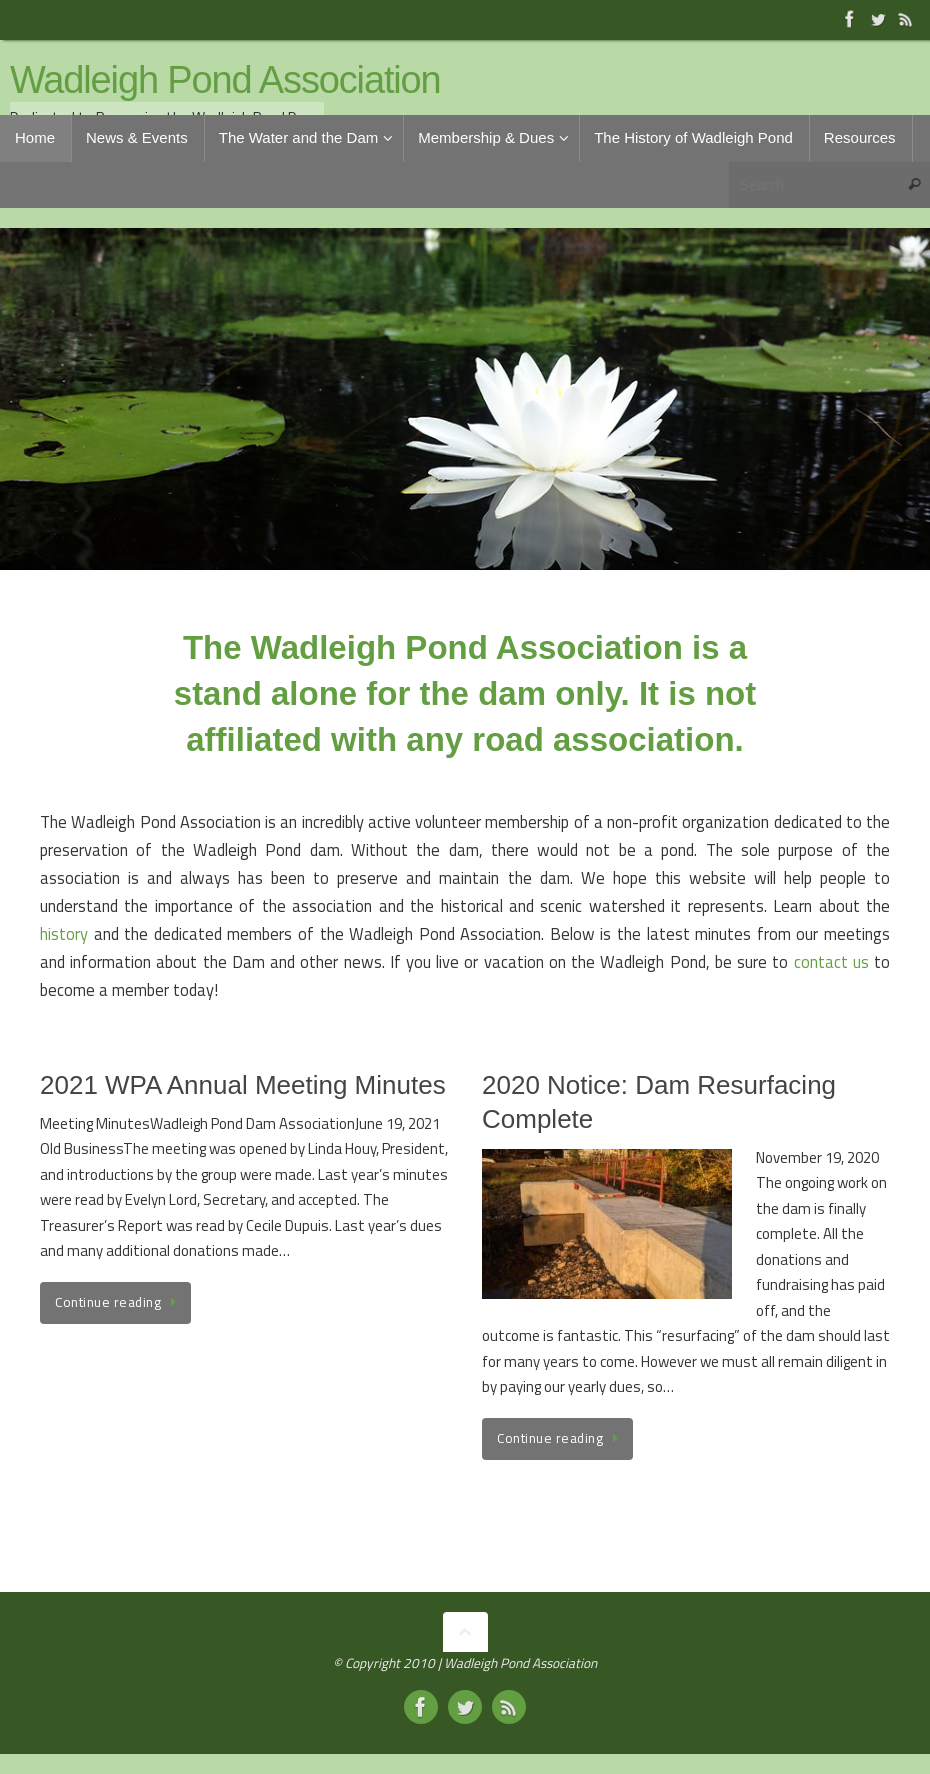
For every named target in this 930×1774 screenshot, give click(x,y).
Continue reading (119, 1302)
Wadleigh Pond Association (225, 80)
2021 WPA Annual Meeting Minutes (243, 1085)
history (64, 933)
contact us (831, 961)
